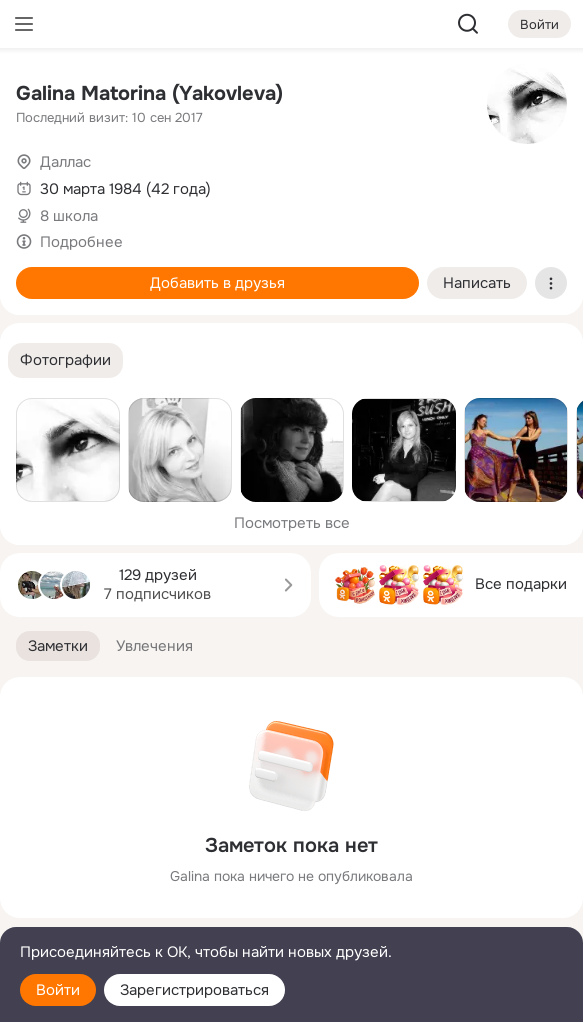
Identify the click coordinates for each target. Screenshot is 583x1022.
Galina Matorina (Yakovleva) (149, 93)
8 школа (69, 216)
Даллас (65, 162)
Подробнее (81, 242)
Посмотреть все (292, 523)
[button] (65, 360)
